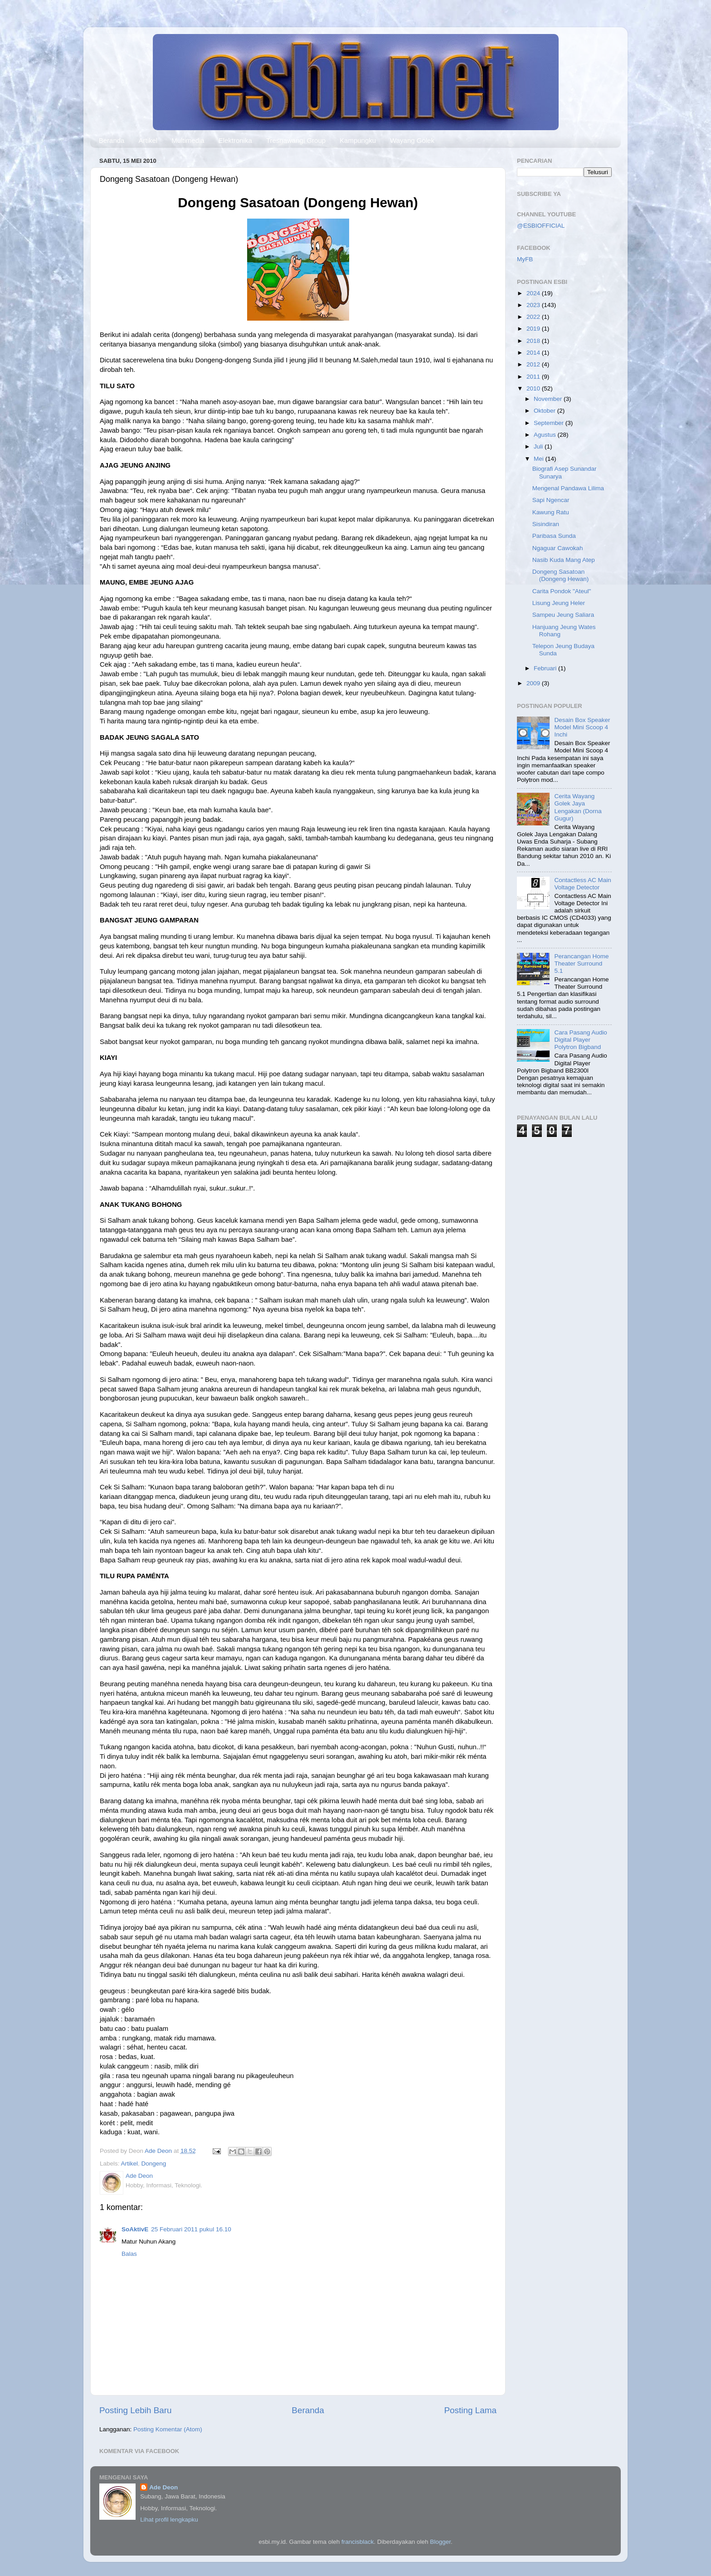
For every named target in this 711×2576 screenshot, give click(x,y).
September (549, 423)
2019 (534, 328)
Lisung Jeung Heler (558, 603)
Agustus (546, 434)
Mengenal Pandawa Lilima (568, 488)
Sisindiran (545, 524)
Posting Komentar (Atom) (167, 2429)
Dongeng (153, 2163)
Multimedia (188, 140)
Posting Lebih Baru (135, 2410)
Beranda (112, 140)
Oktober (545, 410)
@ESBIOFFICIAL (541, 225)
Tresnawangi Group (296, 140)
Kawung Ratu (550, 512)
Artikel (147, 140)
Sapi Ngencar (551, 500)
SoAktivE (135, 2229)
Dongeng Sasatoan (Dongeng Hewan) (560, 575)
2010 (534, 388)
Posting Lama (470, 2410)
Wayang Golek (412, 140)
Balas (129, 2253)
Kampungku (358, 140)
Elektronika (235, 140)
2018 (534, 340)
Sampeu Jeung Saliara (563, 614)
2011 (534, 376)
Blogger (440, 2541)
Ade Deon (163, 2487)
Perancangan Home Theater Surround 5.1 (581, 963)
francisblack (357, 2541)
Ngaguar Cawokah (557, 548)
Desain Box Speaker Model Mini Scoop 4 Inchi (582, 727)
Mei (539, 458)
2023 (534, 305)
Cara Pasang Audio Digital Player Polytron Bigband (580, 1039)
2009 (534, 683)
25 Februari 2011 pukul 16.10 (191, 2229)
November (549, 398)
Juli (539, 446)
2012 (534, 364)
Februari (546, 668)
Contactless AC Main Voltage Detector (582, 884)
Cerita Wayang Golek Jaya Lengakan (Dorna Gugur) (577, 807)
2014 (534, 352)
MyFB (525, 259)
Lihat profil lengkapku (169, 2519)
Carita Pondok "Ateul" (561, 591)
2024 (534, 293)
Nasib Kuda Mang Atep (563, 559)
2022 (534, 316)
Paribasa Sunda (554, 535)
